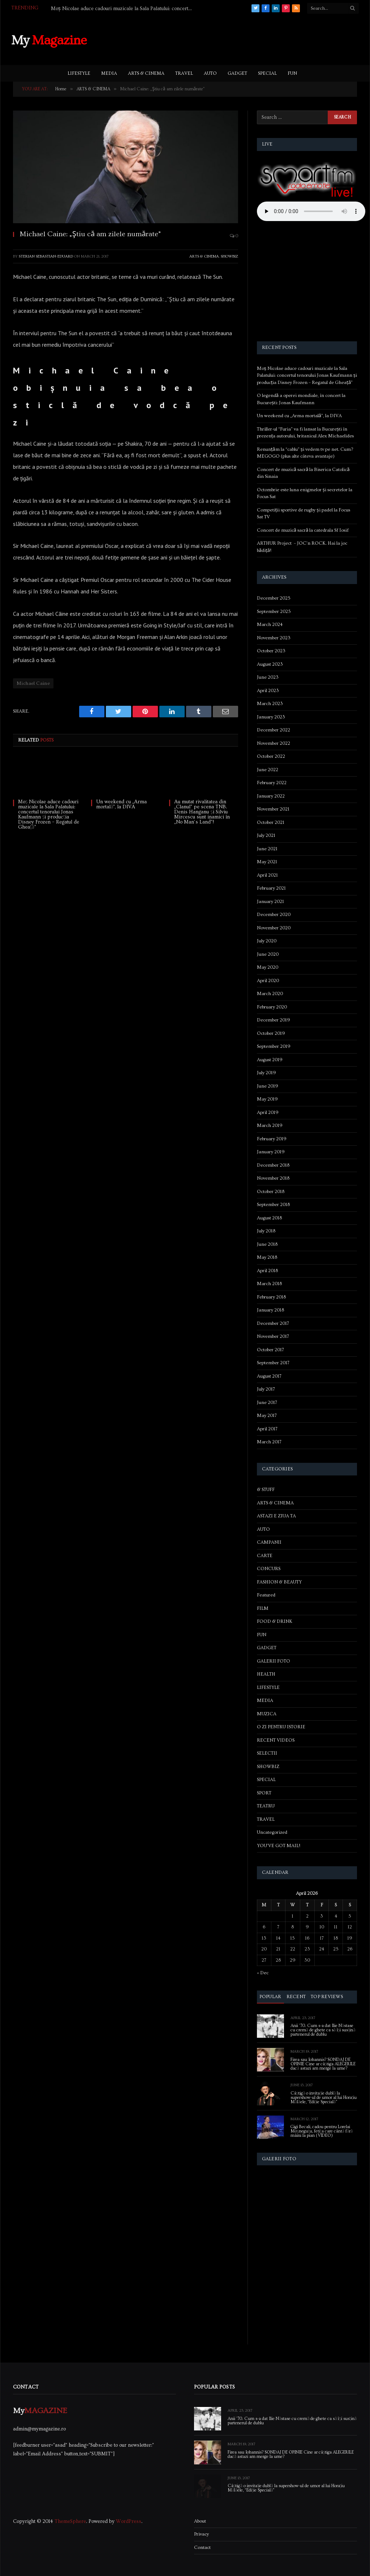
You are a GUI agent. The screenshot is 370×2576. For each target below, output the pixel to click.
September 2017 (273, 1362)
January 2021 (270, 901)
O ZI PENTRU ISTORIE (281, 1726)
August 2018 (269, 1217)
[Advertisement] (227, 39)
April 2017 (267, 1428)
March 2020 (270, 993)
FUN (292, 73)
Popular (270, 1996)
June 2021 (267, 848)
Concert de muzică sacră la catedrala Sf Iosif (303, 530)
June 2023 (268, 677)
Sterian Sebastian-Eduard (46, 256)
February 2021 (271, 888)
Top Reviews (327, 1996)
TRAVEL (184, 73)
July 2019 (266, 1072)
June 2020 (268, 954)
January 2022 (271, 796)
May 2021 (267, 861)
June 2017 (267, 1402)
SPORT (264, 1792)
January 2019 (271, 1151)
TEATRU (266, 1805)
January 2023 (271, 716)
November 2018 (273, 1178)
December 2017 (273, 1323)
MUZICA (266, 1713)
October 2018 (270, 1191)
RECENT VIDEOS (275, 1740)
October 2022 (271, 756)
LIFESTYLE (79, 73)
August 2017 (269, 1376)
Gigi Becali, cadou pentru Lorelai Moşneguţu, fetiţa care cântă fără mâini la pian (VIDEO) (322, 2131)
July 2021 (266, 835)
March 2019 (270, 1125)
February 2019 (272, 1138)
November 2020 (274, 927)
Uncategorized (272, 1832)
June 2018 (267, 1244)
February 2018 (271, 1297)
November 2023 (274, 637)
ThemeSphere (70, 2521)
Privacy (201, 2534)
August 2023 (270, 664)
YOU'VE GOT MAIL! (278, 1845)
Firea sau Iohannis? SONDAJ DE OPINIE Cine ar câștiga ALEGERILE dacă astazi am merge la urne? (323, 2064)
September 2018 (273, 1204)
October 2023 (271, 650)
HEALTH (266, 1674)
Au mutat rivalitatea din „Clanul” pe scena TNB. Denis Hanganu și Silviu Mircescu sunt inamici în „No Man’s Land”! (202, 812)
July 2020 (266, 940)
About (200, 2521)
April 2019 (268, 1112)
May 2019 (267, 1099)
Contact (202, 2547)
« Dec (262, 1972)
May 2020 (267, 967)
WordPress (128, 2521)
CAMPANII (269, 1542)
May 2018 (267, 1257)
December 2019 (273, 1020)
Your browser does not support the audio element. (311, 211)
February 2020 (272, 1007)
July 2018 (266, 1230)
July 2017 (266, 1389)
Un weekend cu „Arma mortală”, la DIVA (121, 804)
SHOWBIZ (229, 256)
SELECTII (267, 1753)
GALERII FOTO (273, 1661)
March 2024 (270, 624)
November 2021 (273, 809)
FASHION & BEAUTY (279, 1582)
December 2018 (273, 1165)
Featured (266, 1595)
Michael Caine (33, 683)
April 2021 (267, 875)
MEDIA (109, 73)
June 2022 (267, 769)
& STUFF (266, 1489)
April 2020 (268, 980)
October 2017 (270, 1349)
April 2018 (267, 1270)
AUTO (210, 73)
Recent (296, 1996)
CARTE (264, 1555)
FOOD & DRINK (274, 1621)
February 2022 (272, 782)
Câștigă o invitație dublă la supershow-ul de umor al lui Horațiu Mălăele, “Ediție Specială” (324, 2097)
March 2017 (269, 1441)
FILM (262, 1608)
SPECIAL (267, 73)
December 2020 (274, 914)
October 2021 (270, 822)
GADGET (237, 73)
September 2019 (274, 1046)
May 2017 (267, 1415)
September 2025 (274, 611)
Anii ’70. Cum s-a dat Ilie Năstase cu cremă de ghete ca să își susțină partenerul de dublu (323, 2030)
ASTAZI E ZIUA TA (276, 1515)
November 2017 (273, 1336)
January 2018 (270, 1310)
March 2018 (269, 1283)
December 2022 (273, 729)
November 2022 (273, 743)
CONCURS (268, 1568)
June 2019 (267, 1086)
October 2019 (271, 1033)
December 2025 (274, 598)
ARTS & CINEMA (146, 73)
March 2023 (270, 703)
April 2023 (268, 690)
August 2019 (270, 1059)
